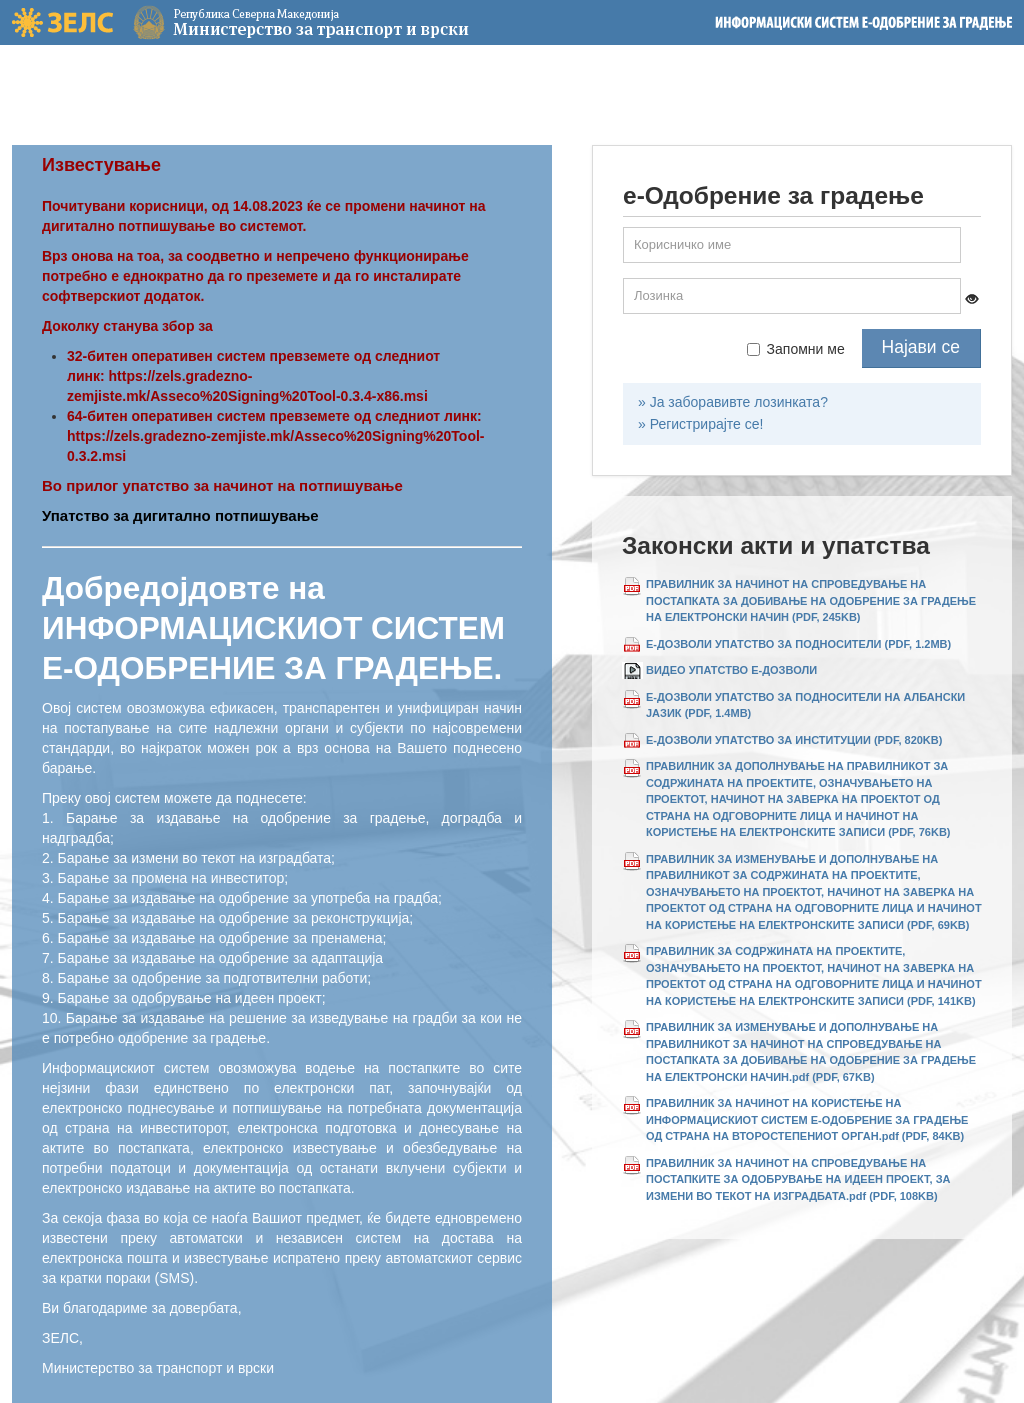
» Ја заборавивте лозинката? (733, 402)
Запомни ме (796, 349)
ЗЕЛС (62, 22)
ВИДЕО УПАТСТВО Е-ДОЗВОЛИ (731, 670)
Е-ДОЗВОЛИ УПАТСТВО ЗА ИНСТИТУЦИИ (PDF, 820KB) (794, 740)
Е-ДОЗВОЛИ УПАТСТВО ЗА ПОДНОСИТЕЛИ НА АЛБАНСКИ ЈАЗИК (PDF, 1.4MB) (805, 705)
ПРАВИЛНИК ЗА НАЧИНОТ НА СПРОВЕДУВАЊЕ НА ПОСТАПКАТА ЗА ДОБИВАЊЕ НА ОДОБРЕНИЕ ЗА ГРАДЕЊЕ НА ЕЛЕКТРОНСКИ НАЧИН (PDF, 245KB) (811, 600)
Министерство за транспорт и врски (252, 22)
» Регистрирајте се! (700, 424)
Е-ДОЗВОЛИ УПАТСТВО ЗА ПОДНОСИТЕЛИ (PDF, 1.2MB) (798, 644)
